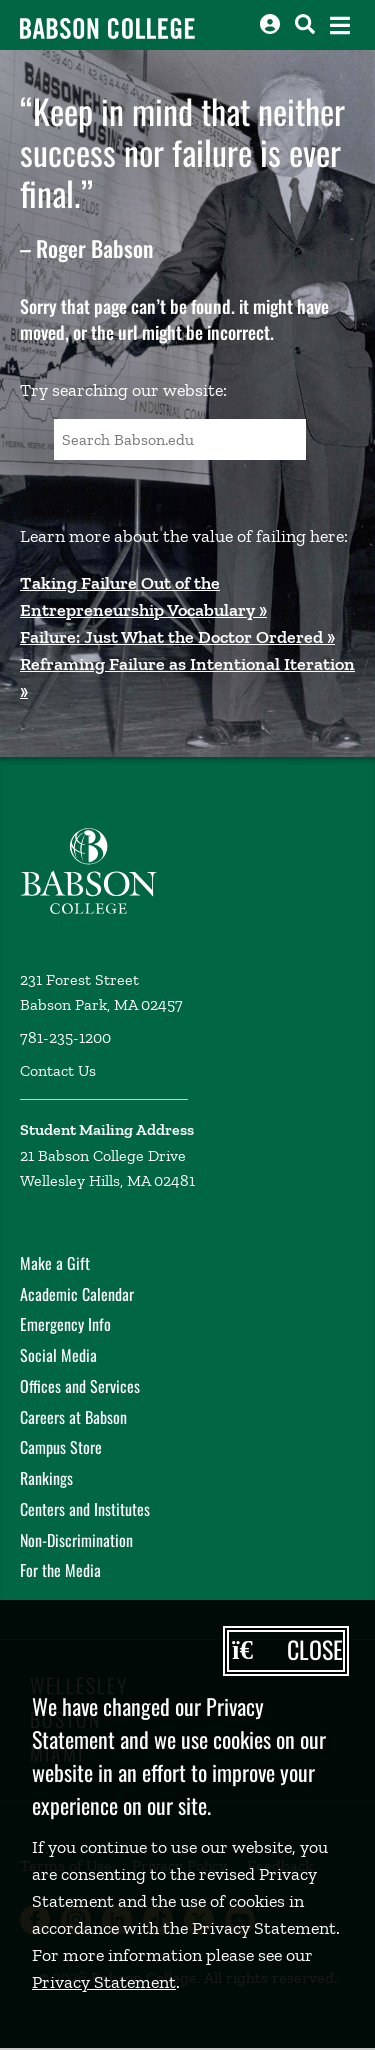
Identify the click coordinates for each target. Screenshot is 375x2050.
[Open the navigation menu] (340, 25)
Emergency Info (65, 1324)
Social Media (58, 1355)
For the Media (60, 1570)
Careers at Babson (73, 1417)
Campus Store (61, 1447)
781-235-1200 (65, 1037)
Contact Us (58, 1070)
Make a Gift (55, 1263)
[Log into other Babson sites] (270, 24)
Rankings (46, 1478)
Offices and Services (80, 1386)
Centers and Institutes (85, 1509)
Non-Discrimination (76, 1540)
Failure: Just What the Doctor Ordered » (177, 637)
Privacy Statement (104, 1982)
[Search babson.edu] (305, 24)
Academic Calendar (77, 1294)
